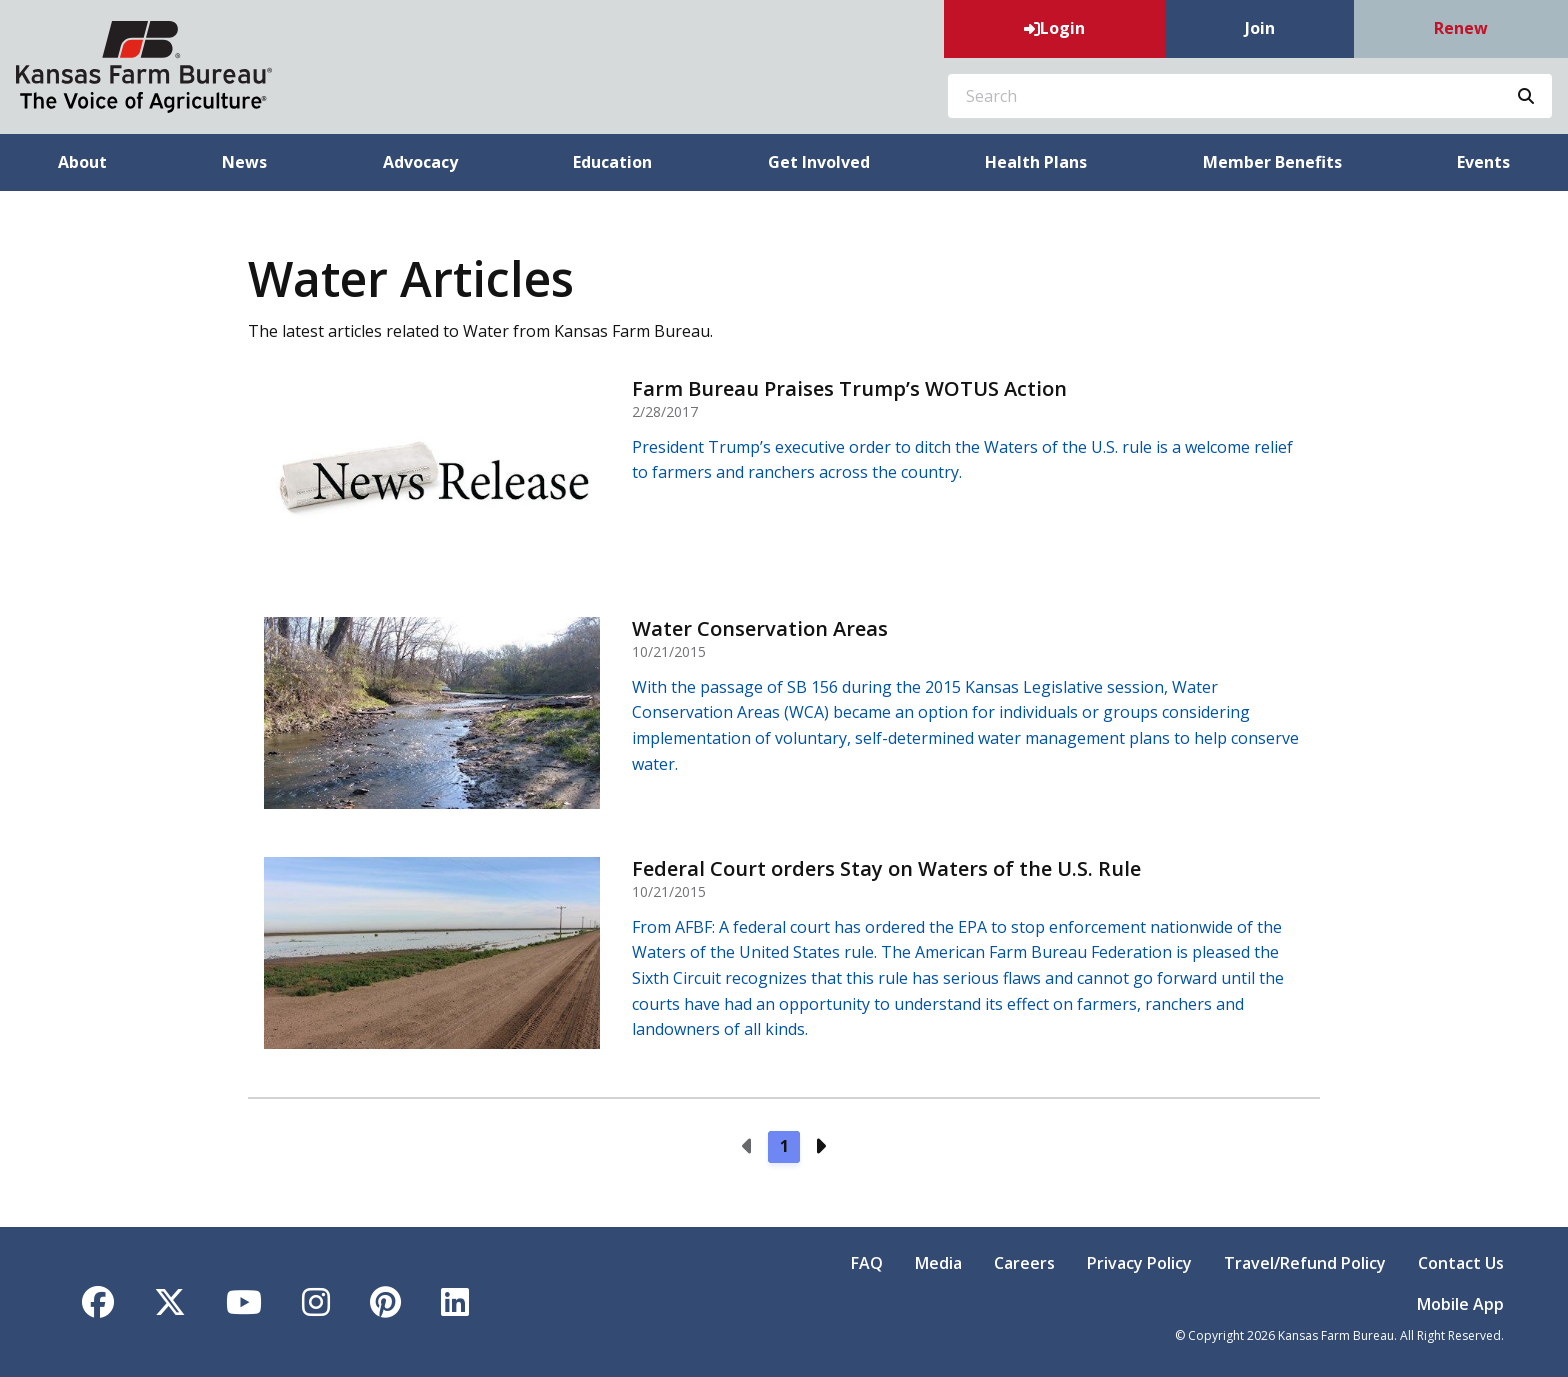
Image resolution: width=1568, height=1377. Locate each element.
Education (612, 162)
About (82, 162)
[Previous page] (748, 1147)
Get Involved (819, 162)
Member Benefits (1272, 162)
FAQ (867, 1263)
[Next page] (820, 1147)
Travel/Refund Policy (1305, 1263)
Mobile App (1460, 1304)
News (244, 162)
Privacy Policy (1139, 1263)
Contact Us (1461, 1263)
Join (1260, 28)
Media (938, 1263)
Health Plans (1036, 162)
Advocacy (420, 162)
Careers (1024, 1263)
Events (1483, 162)
